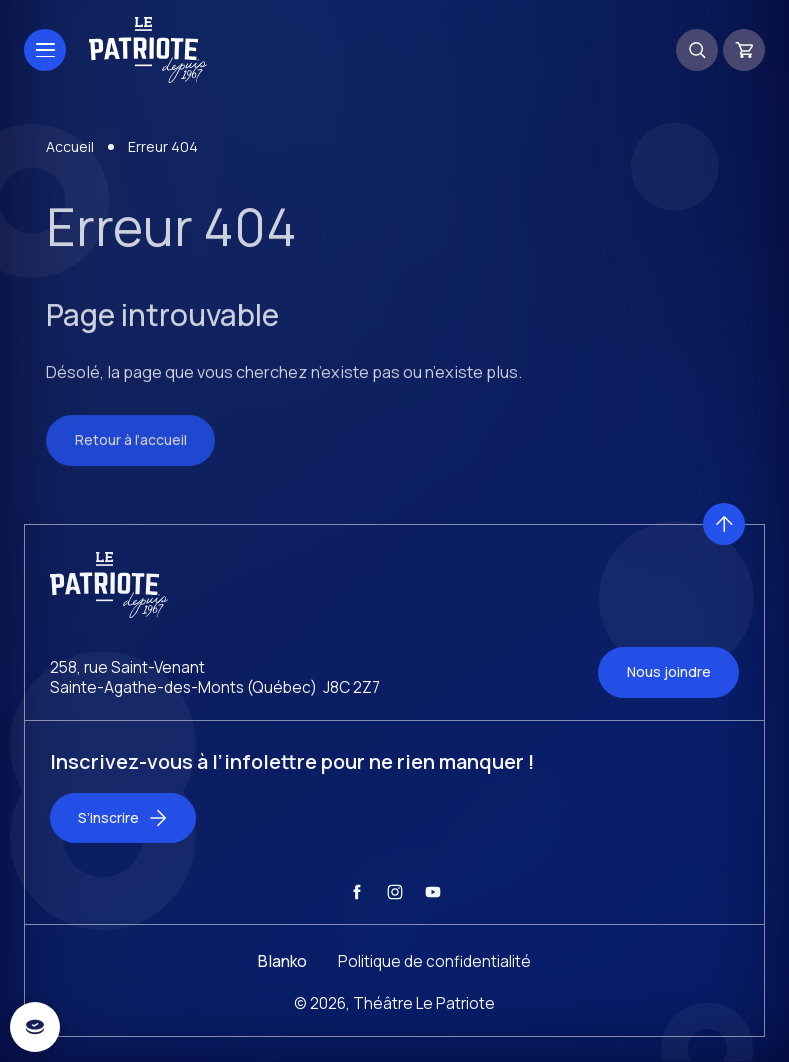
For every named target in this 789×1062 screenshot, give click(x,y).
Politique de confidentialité (434, 985)
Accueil (70, 169)
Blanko (282, 985)
